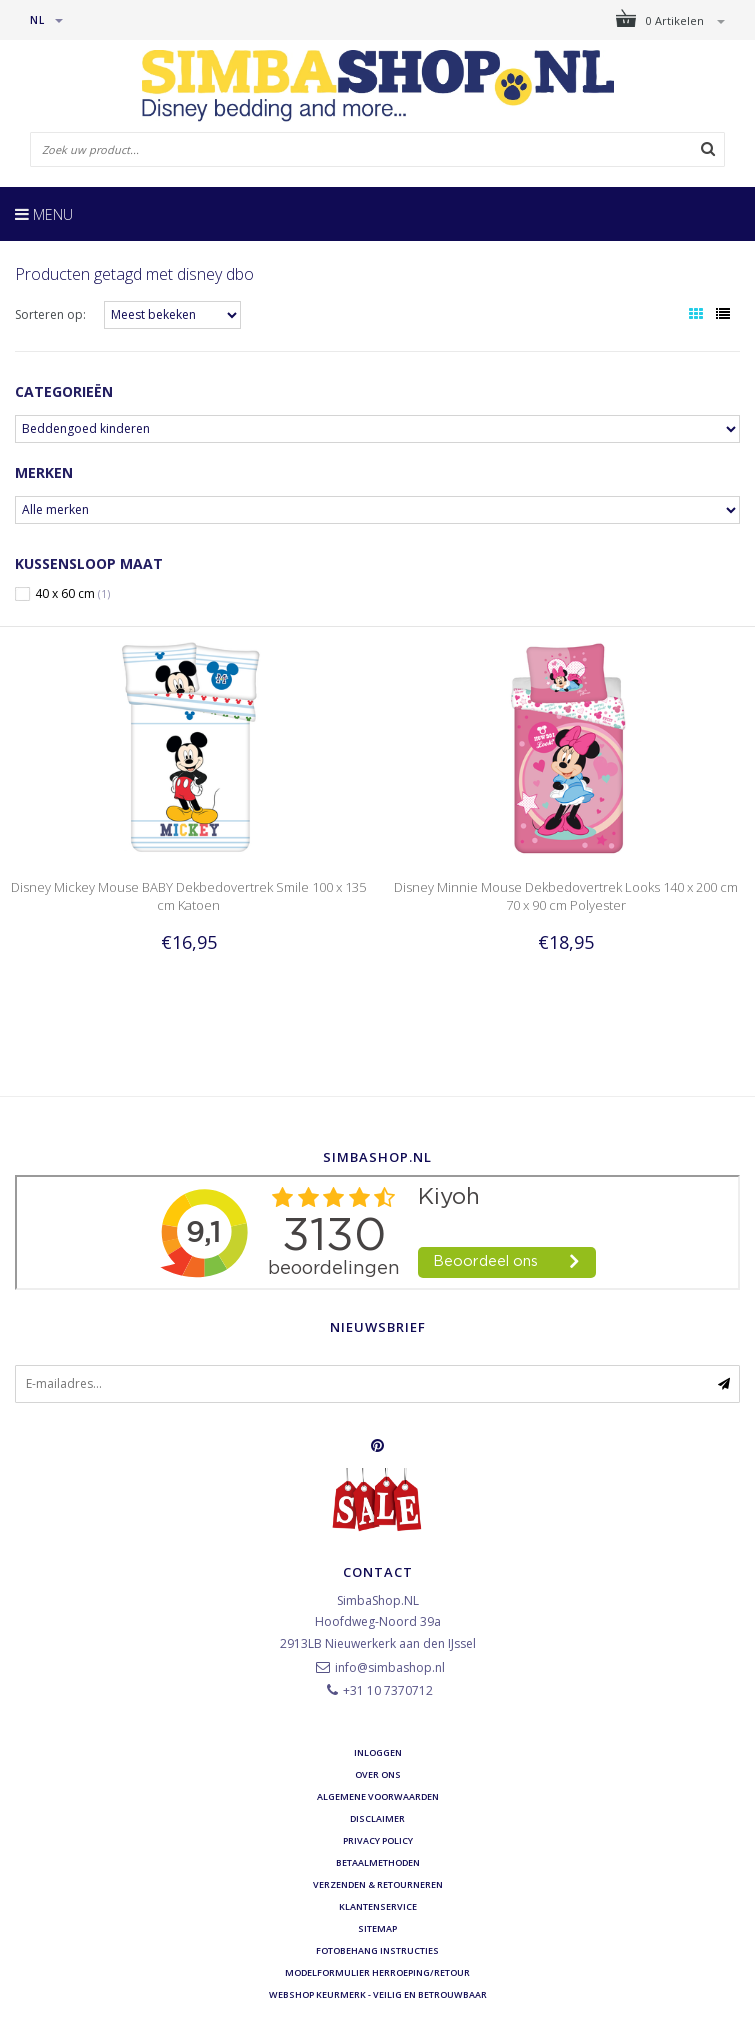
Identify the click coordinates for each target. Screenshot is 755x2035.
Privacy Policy (378, 1840)
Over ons (378, 1774)
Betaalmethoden (378, 1862)
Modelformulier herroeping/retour (377, 1972)
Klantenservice (378, 1906)
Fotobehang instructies (377, 1950)
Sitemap (377, 1928)
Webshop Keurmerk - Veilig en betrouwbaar (378, 1994)
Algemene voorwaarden (378, 1796)
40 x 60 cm (72, 594)
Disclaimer (377, 1818)
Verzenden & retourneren (378, 1884)
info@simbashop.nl (390, 1667)
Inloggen (378, 1752)
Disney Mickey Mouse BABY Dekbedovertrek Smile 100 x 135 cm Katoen (188, 896)
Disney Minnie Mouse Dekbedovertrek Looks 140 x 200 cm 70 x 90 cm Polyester (566, 896)
